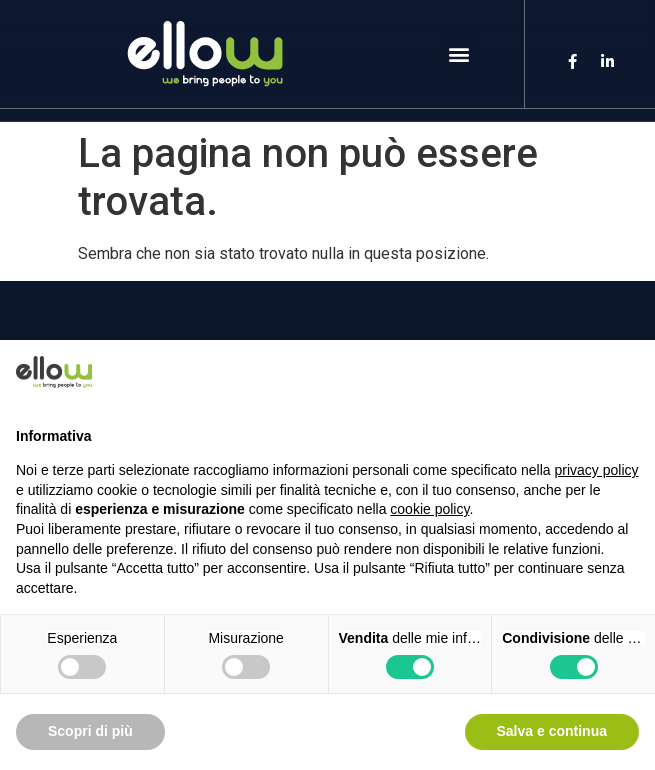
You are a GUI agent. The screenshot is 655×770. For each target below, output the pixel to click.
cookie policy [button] (429, 509)
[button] (458, 54)
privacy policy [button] (597, 470)
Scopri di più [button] (90, 731)
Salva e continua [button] (552, 731)
